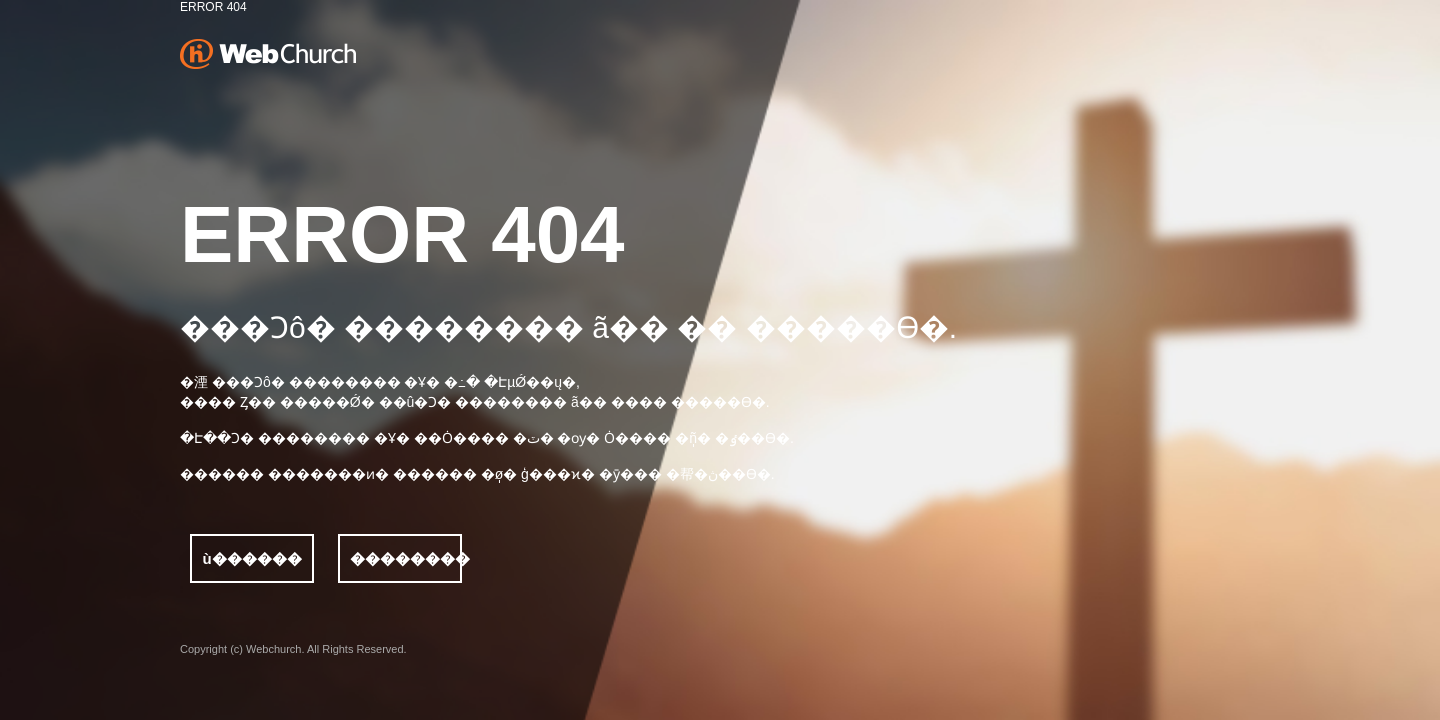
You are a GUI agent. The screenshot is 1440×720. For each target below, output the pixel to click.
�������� (406, 558)
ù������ (251, 558)
